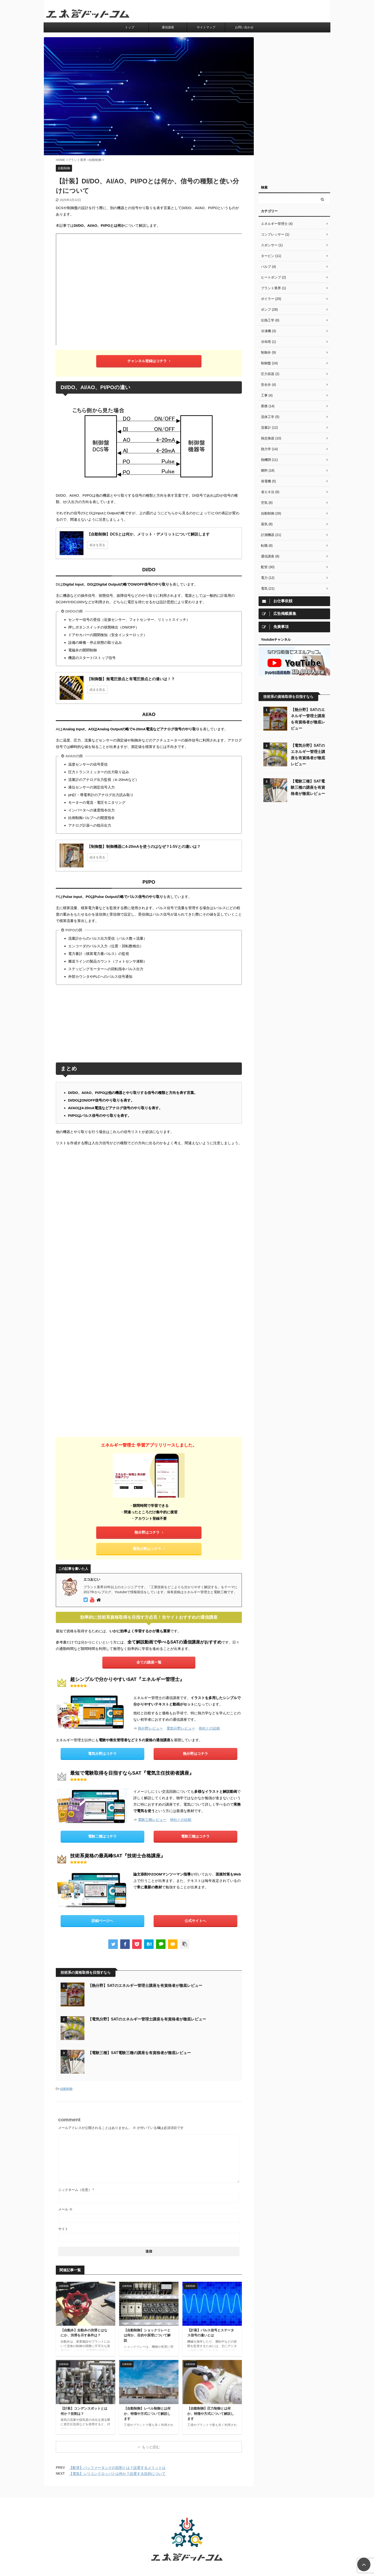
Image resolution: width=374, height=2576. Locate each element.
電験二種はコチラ (102, 1836)
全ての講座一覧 (148, 1662)
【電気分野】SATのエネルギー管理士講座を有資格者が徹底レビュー (147, 2019)
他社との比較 (209, 1728)
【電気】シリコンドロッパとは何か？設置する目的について (117, 2474)
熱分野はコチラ (149, 1532)
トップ (129, 27)
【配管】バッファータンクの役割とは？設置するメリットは (117, 2468)
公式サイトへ (195, 1921)
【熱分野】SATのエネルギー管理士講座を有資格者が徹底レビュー (145, 1986)
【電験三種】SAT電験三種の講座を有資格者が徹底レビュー (139, 2053)
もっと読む (151, 2447)
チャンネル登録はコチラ (148, 361)
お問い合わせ (244, 27)
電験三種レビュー (152, 1820)
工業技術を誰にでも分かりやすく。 (187, 2567)
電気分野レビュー (180, 1728)
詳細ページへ (102, 1921)
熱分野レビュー (150, 1728)
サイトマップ (206, 27)
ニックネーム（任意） (76, 2190)
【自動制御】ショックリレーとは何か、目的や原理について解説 (147, 2335)
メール (65, 2209)
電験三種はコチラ (195, 1836)
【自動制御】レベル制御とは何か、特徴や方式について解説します (147, 2413)
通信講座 (168, 27)
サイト (63, 2229)
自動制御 (66, 2089)
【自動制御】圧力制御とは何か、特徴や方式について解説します (210, 2413)
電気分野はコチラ (149, 1549)
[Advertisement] (149, 1024)
